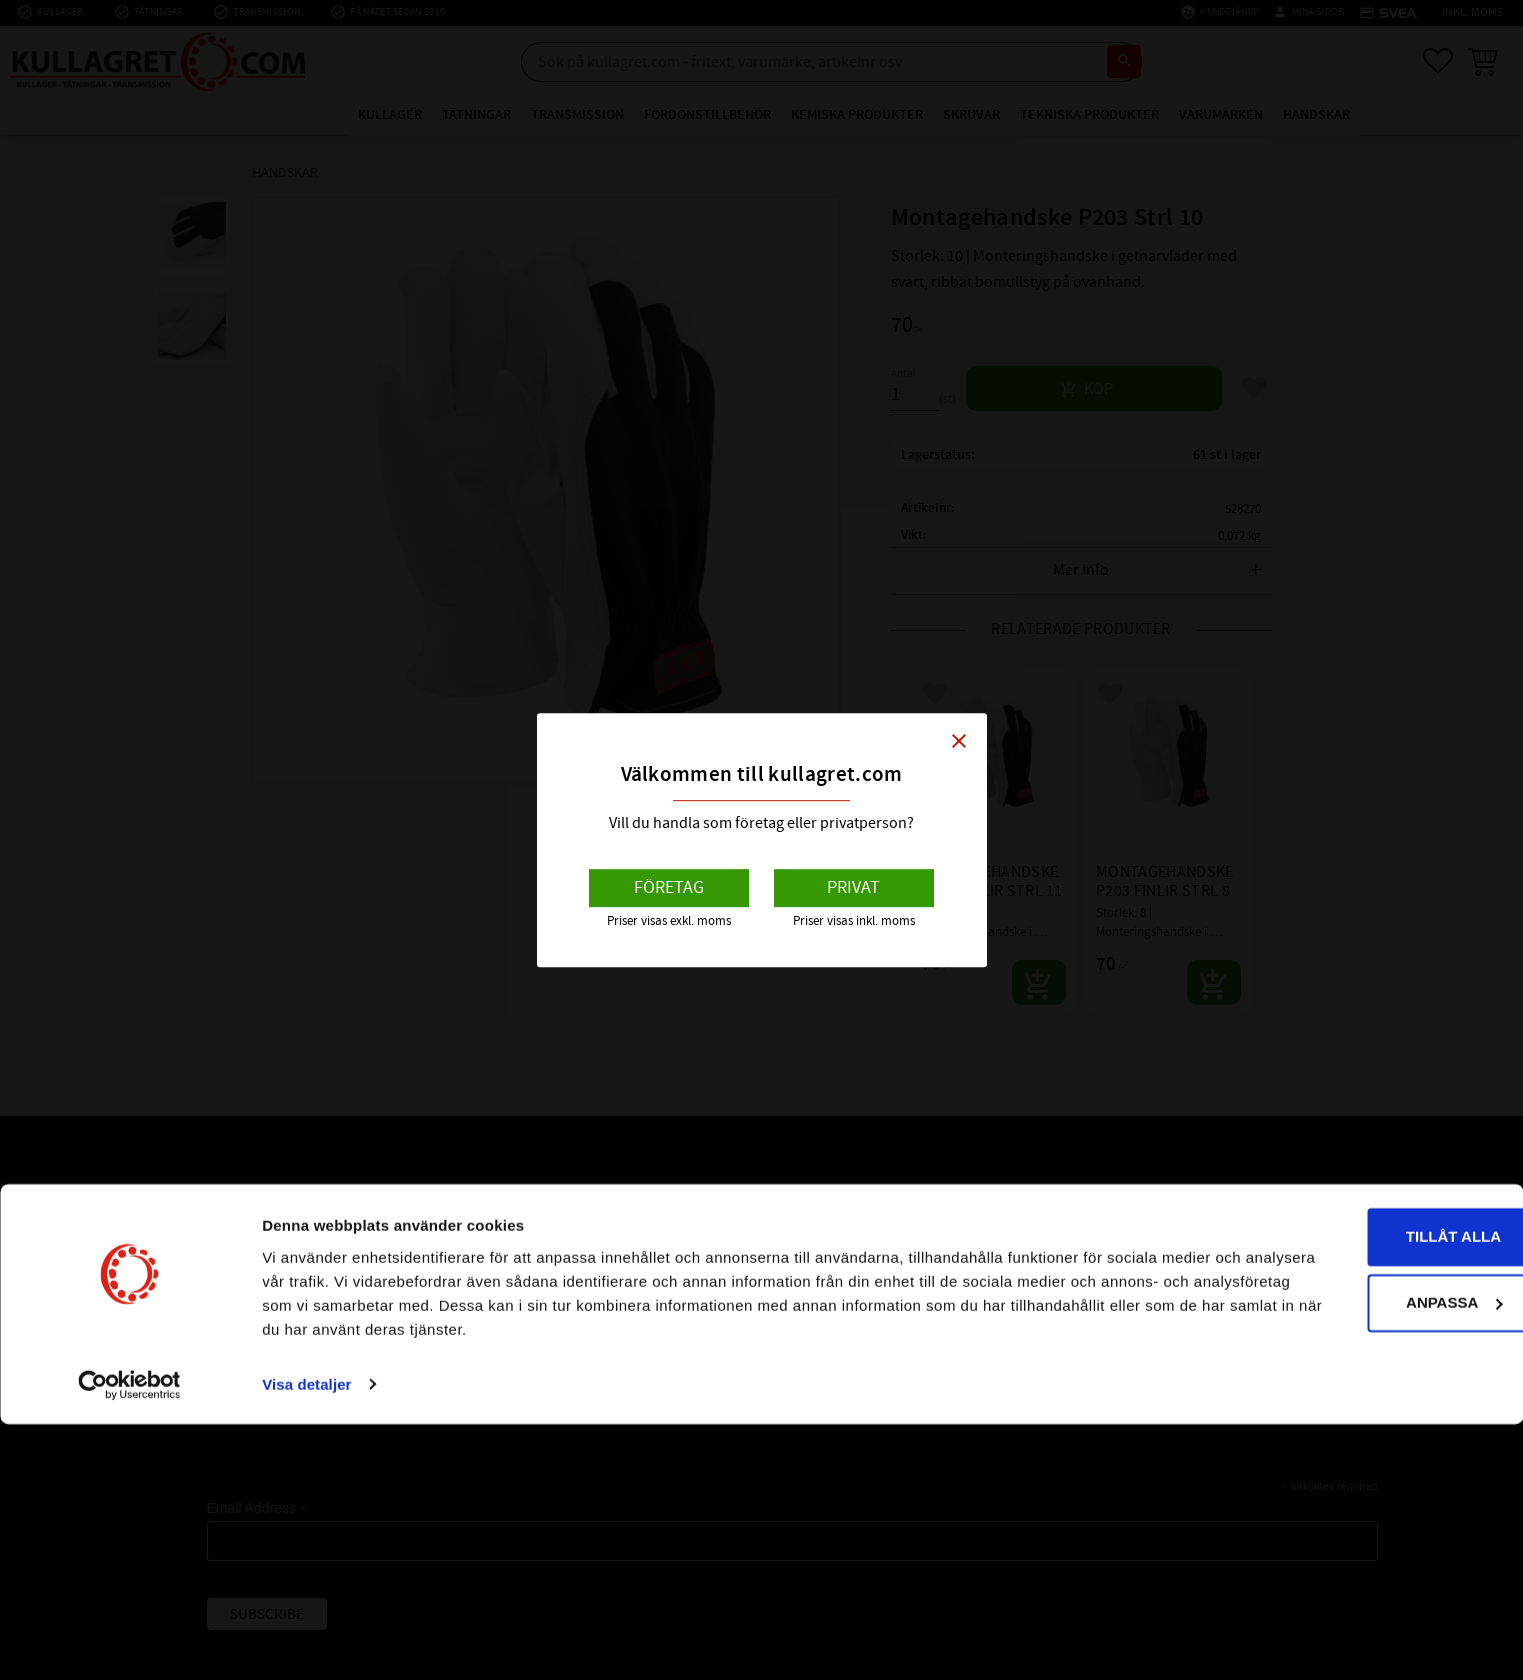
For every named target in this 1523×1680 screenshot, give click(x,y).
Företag (669, 887)
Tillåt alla (1355, 1493)
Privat (853, 887)
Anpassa (1357, 1558)
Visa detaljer (306, 1640)
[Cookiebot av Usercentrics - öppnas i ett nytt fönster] (129, 1641)
